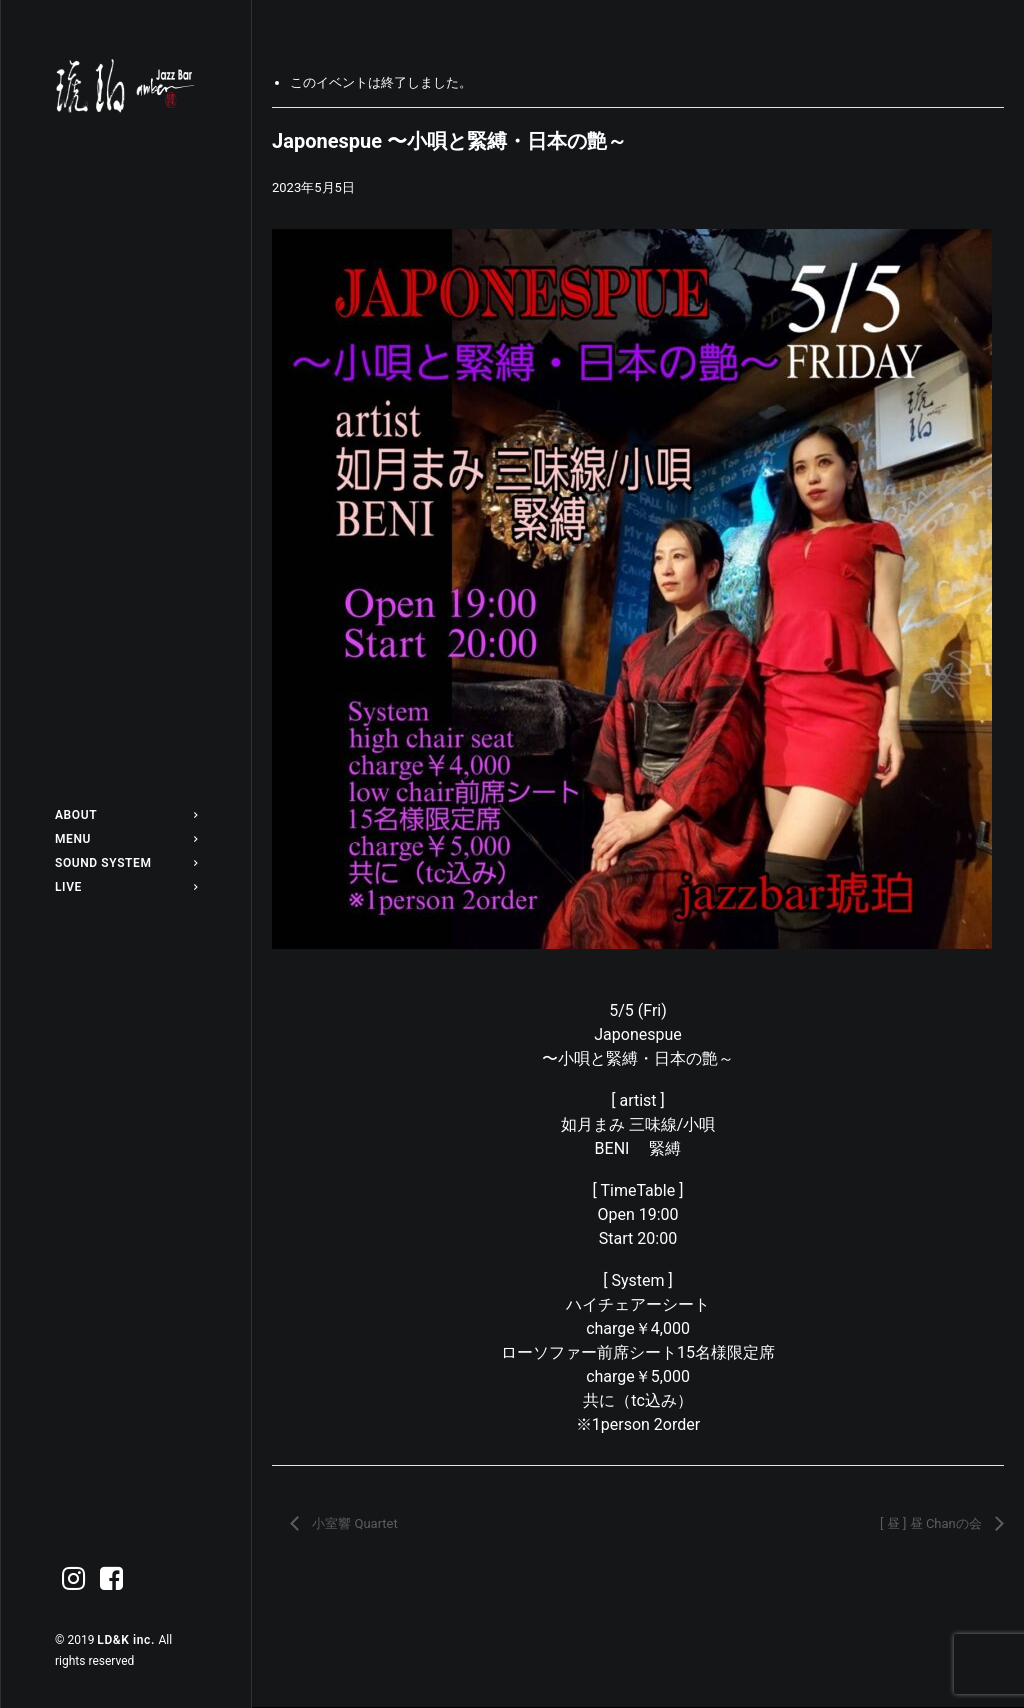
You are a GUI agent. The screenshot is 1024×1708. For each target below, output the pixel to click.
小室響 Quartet (353, 1523)
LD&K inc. (127, 1640)
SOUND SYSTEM (126, 863)
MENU (126, 839)
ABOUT (126, 815)
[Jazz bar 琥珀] (126, 86)
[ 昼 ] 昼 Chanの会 (932, 1523)
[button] (74, 1579)
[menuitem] (126, 815)
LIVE (126, 887)
